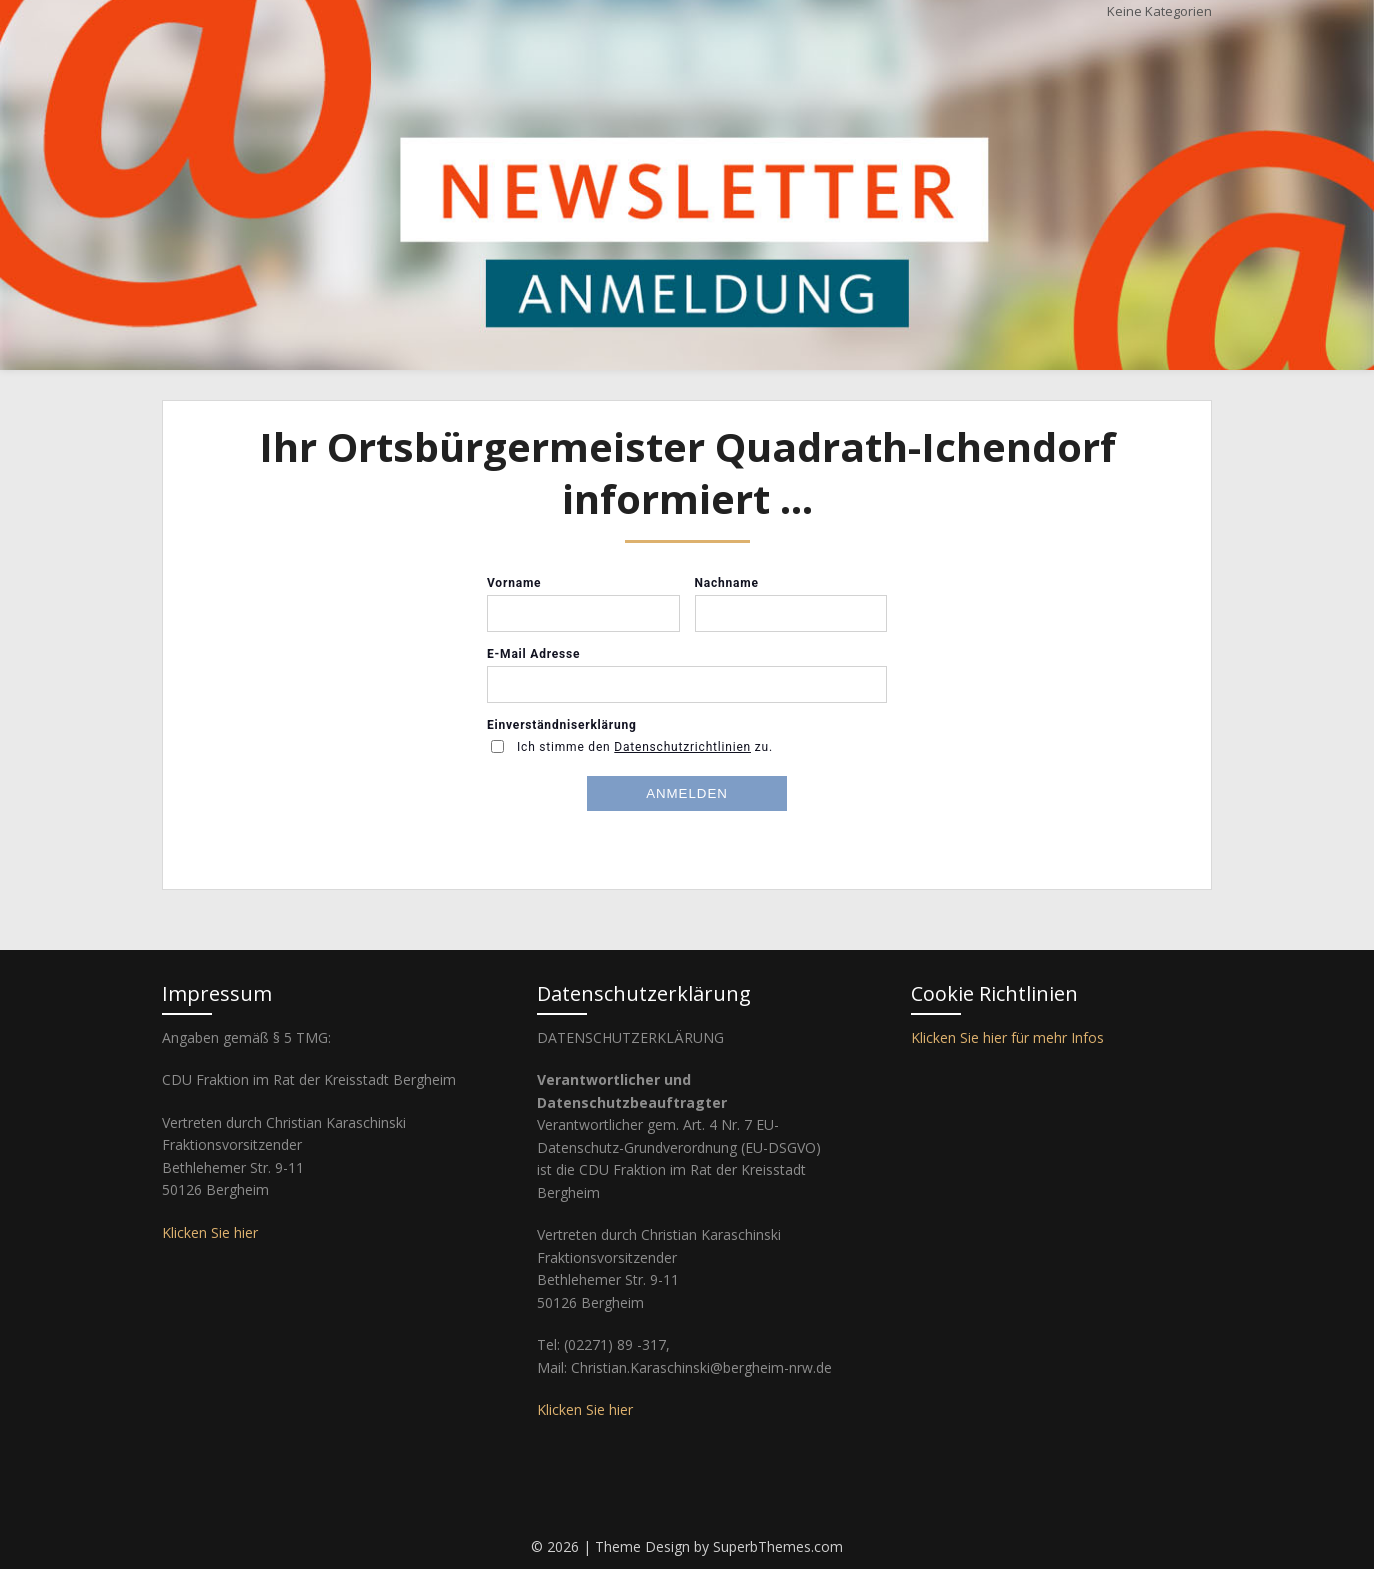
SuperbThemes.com (778, 1546)
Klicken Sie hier (210, 1232)
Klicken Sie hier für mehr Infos (1007, 1037)
